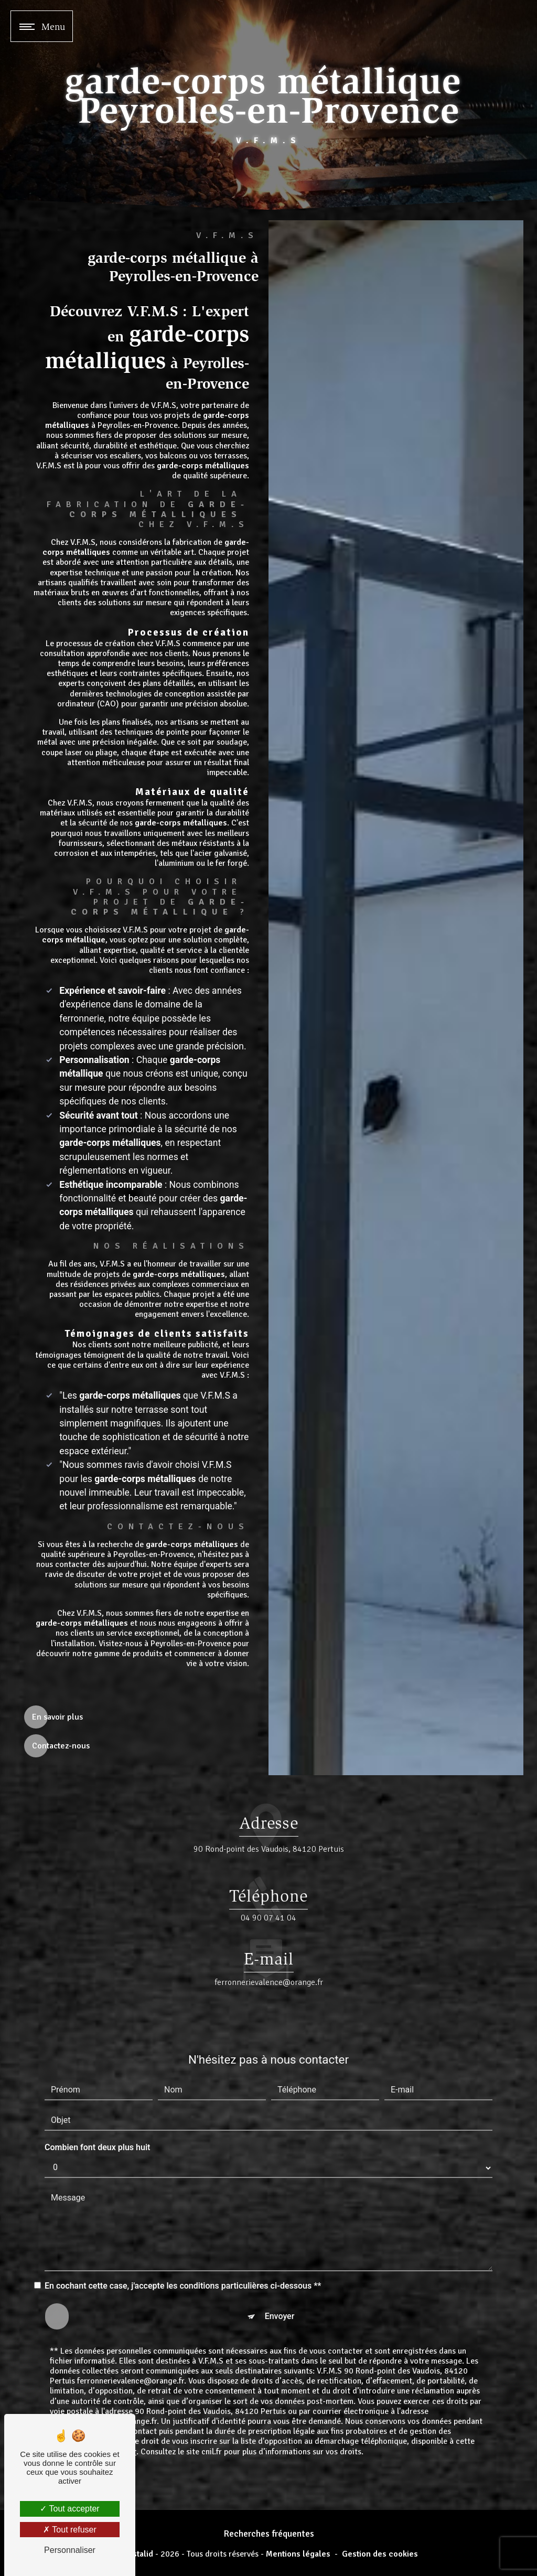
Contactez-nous (61, 1746)
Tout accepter (69, 2508)
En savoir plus (57, 1717)
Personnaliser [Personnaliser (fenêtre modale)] (69, 2550)
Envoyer (280, 2280)
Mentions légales (298, 2554)
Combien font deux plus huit (97, 2111)
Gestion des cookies (380, 2554)
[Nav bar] (41, 26)
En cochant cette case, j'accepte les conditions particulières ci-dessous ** (183, 2250)
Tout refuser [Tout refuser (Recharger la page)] (69, 2529)
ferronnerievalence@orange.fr (268, 1946)
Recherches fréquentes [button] (268, 2533)
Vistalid (139, 2554)
